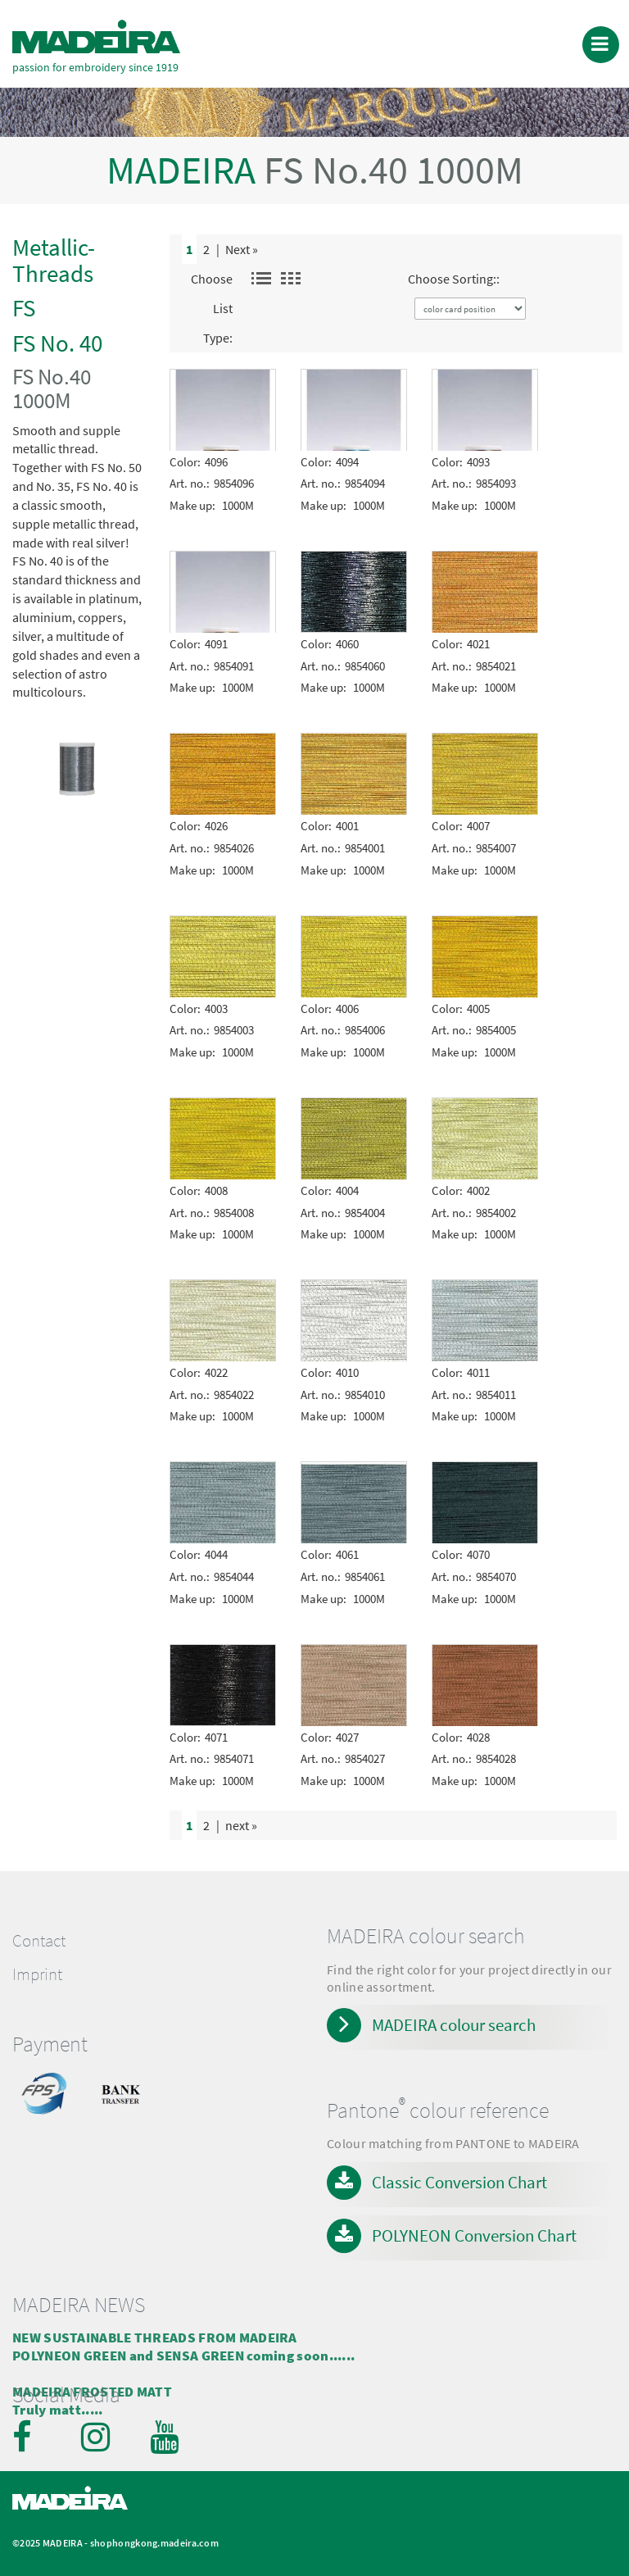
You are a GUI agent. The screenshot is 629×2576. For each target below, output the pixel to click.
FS (23, 308)
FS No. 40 (57, 343)
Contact (39, 1940)
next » (241, 1825)
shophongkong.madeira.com (154, 2543)
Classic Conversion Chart (459, 2182)
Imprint (37, 1974)
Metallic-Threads (53, 260)
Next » (241, 249)
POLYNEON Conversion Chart (474, 2235)
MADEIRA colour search (454, 2025)
